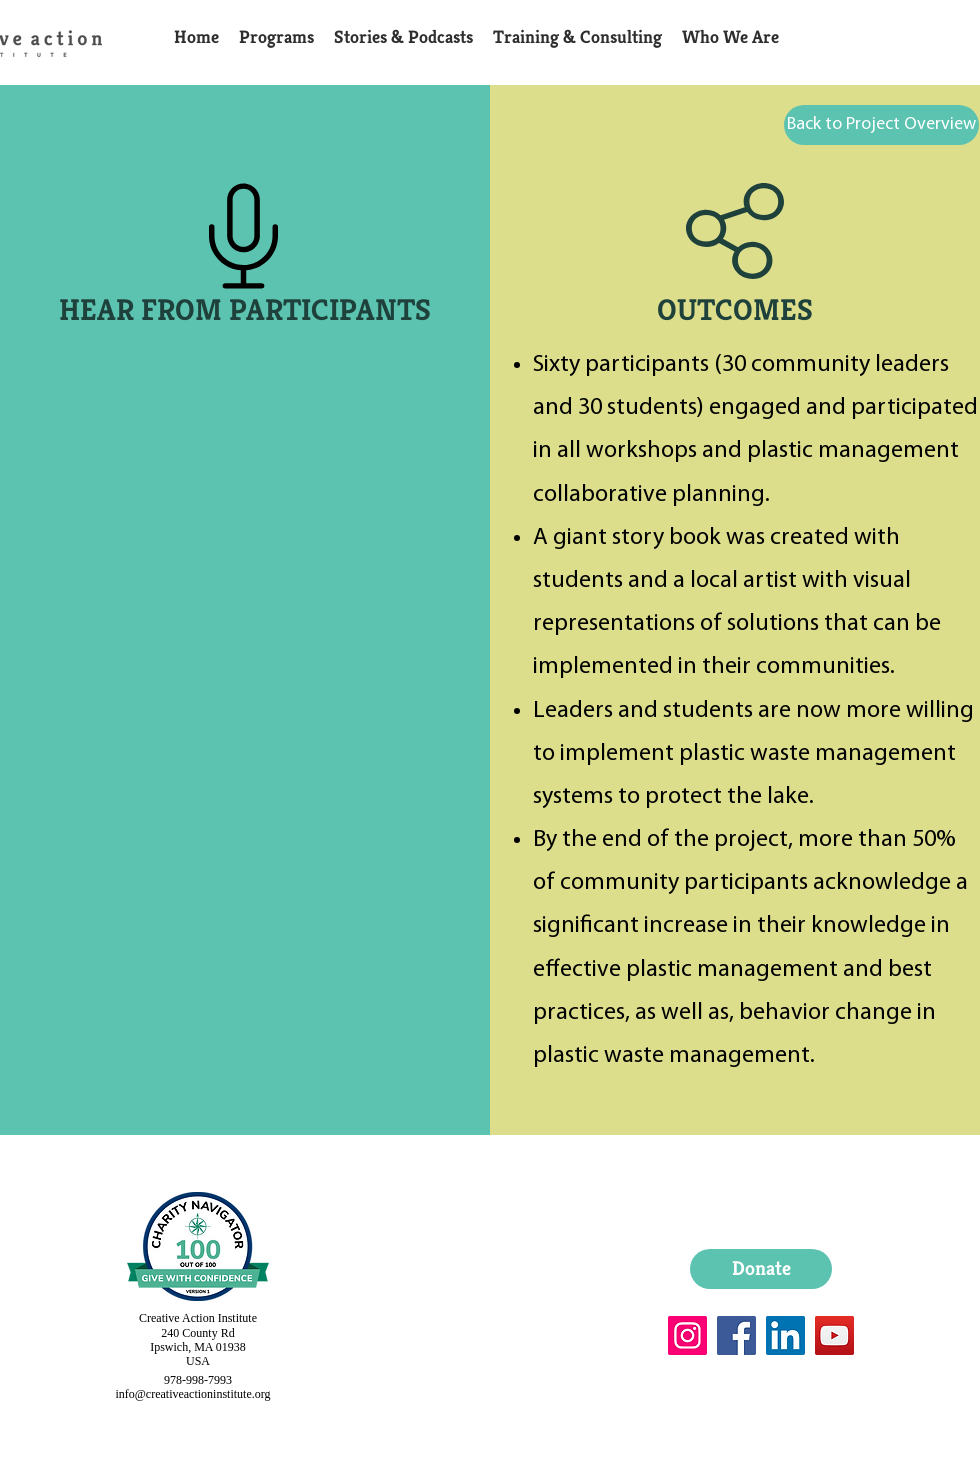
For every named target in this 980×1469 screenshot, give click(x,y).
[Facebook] (736, 1335)
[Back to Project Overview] (881, 125)
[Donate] (761, 1269)
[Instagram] (687, 1335)
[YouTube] (834, 1335)
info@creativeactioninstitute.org (192, 1394)
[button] (276, 37)
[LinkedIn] (785, 1335)
